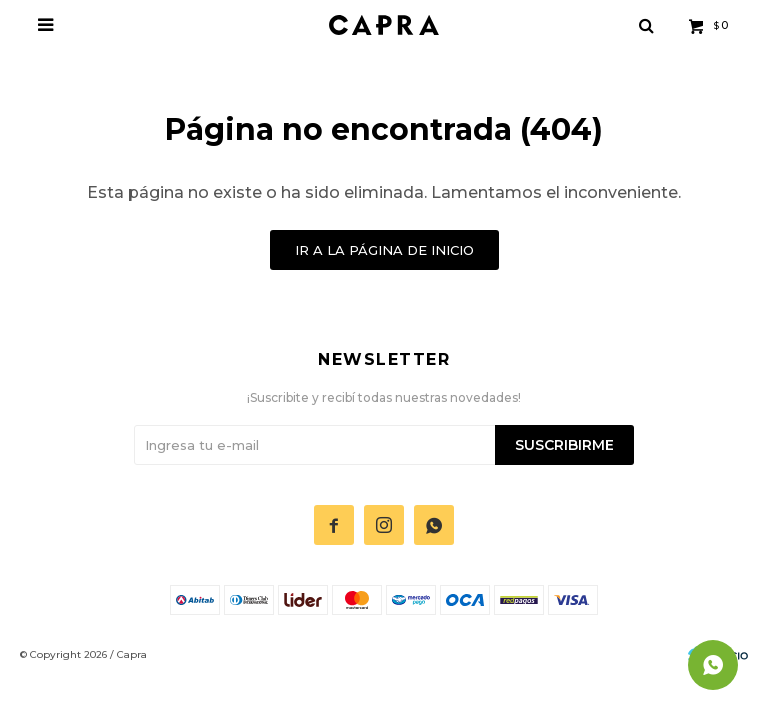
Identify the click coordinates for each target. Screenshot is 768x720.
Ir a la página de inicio (384, 250)
